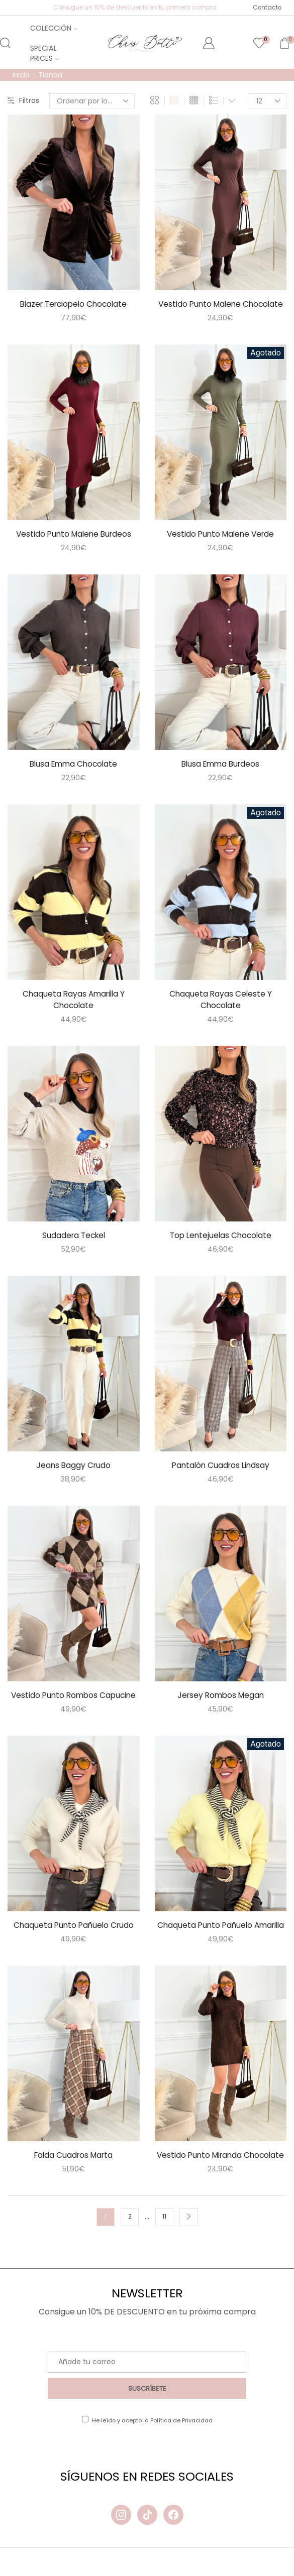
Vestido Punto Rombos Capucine (73, 1697)
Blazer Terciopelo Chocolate (73, 303)
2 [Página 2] (130, 2245)
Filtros (23, 101)
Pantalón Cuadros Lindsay (220, 1467)
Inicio (22, 75)
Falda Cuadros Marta (73, 2170)
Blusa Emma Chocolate (74, 764)
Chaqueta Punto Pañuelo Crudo (74, 1928)
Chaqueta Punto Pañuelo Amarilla (220, 1934)
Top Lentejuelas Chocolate (220, 1237)
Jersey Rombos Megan (220, 1697)
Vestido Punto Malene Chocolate (220, 303)
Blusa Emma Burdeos (220, 764)
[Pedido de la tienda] (92, 100)
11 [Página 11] (164, 2245)
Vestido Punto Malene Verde (220, 534)
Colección (53, 28)
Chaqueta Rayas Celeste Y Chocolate (220, 1001)
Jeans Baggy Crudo (73, 1467)
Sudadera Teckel (73, 1237)
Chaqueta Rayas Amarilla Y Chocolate (74, 1001)
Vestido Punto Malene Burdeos (74, 534)
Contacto (267, 8)
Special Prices (44, 53)
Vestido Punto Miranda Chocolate (220, 2176)
